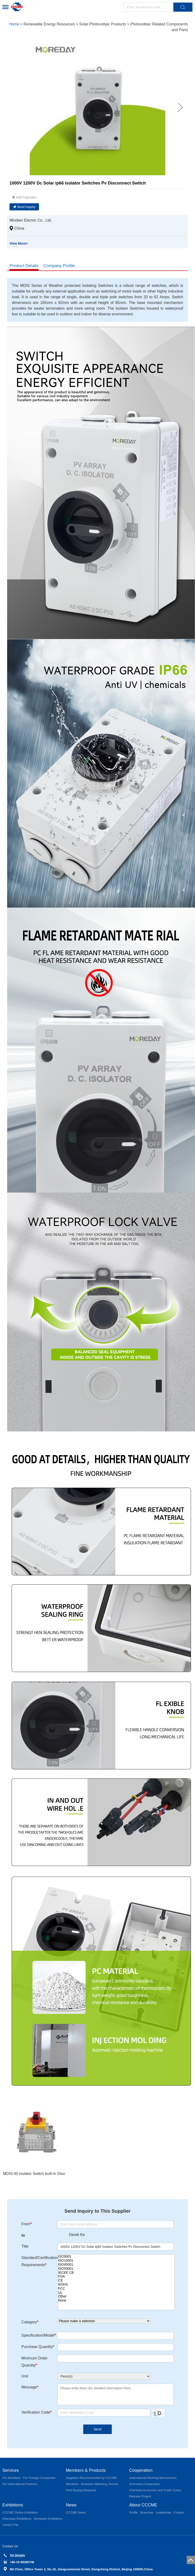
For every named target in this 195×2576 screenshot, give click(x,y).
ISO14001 (116, 2261)
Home (14, 24)
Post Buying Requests (81, 2490)
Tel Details (14, 2555)
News (71, 2505)
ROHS (116, 2284)
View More (19, 243)
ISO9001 (116, 2256)
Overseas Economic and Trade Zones (155, 2490)
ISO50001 (116, 2269)
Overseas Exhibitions (16, 2518)
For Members (11, 2478)
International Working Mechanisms (152, 2478)
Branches (146, 2512)
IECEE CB (116, 2273)
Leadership (163, 2512)
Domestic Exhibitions (48, 2518)
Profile (133, 2512)
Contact (178, 2512)
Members (72, 2484)
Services (10, 2470)
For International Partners (19, 2484)
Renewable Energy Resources (49, 24)
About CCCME (143, 2505)
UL (116, 2293)
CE (116, 2280)
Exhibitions (12, 2505)
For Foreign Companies (39, 2478)
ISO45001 (116, 2265)
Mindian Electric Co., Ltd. (31, 220)
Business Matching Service (99, 2484)
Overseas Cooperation (144, 2484)
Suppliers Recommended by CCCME (91, 2478)
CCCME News (76, 2512)
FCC (116, 2289)
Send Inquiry (24, 207)
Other (116, 2296)
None (116, 2300)
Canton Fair (10, 2525)
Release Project (140, 2496)
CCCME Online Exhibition (20, 2512)
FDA (116, 2276)
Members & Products (86, 2470)
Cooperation (140, 2470)
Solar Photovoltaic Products (102, 24)
